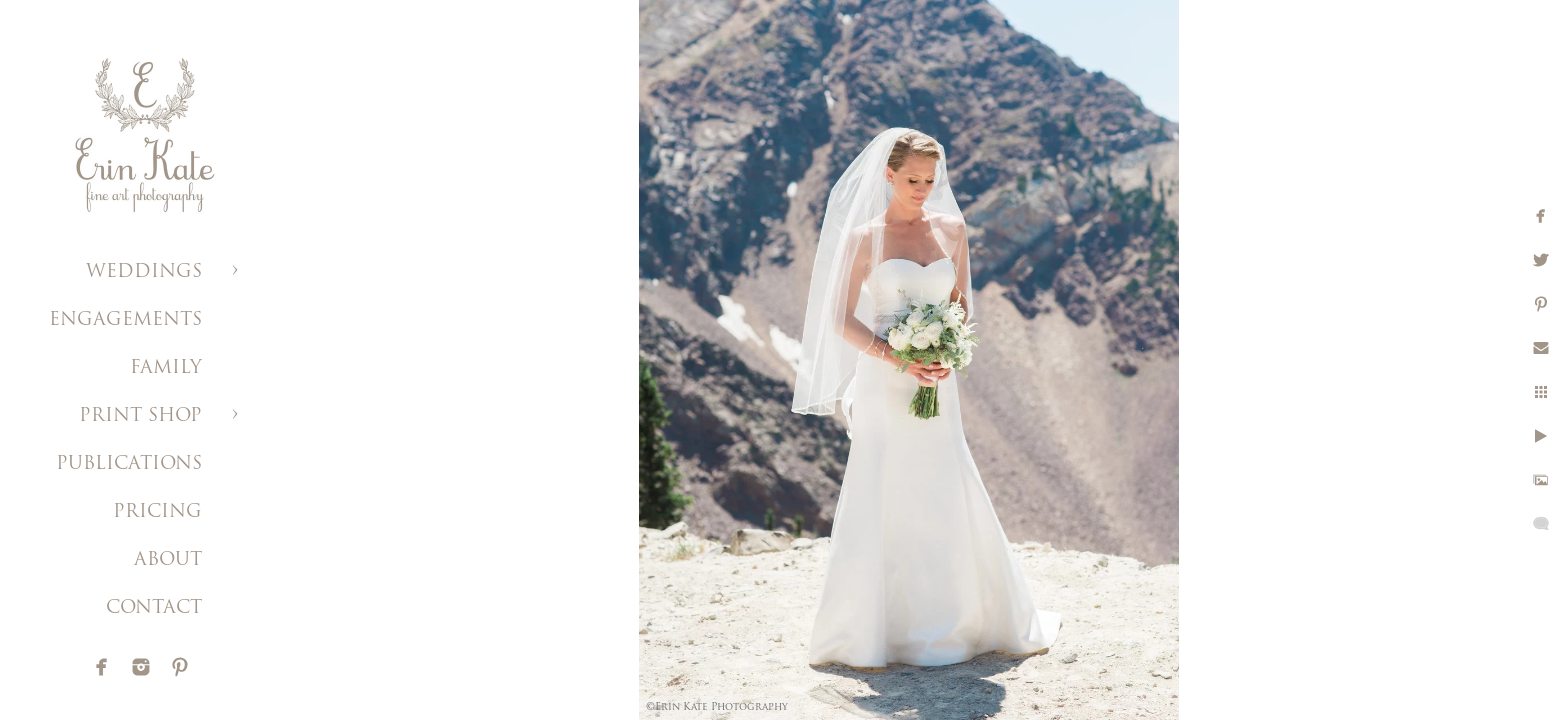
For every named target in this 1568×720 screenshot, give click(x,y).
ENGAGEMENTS (125, 320)
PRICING (157, 512)
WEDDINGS (144, 272)
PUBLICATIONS (129, 464)
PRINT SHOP (140, 416)
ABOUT (168, 560)
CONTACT (154, 608)
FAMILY (166, 368)
